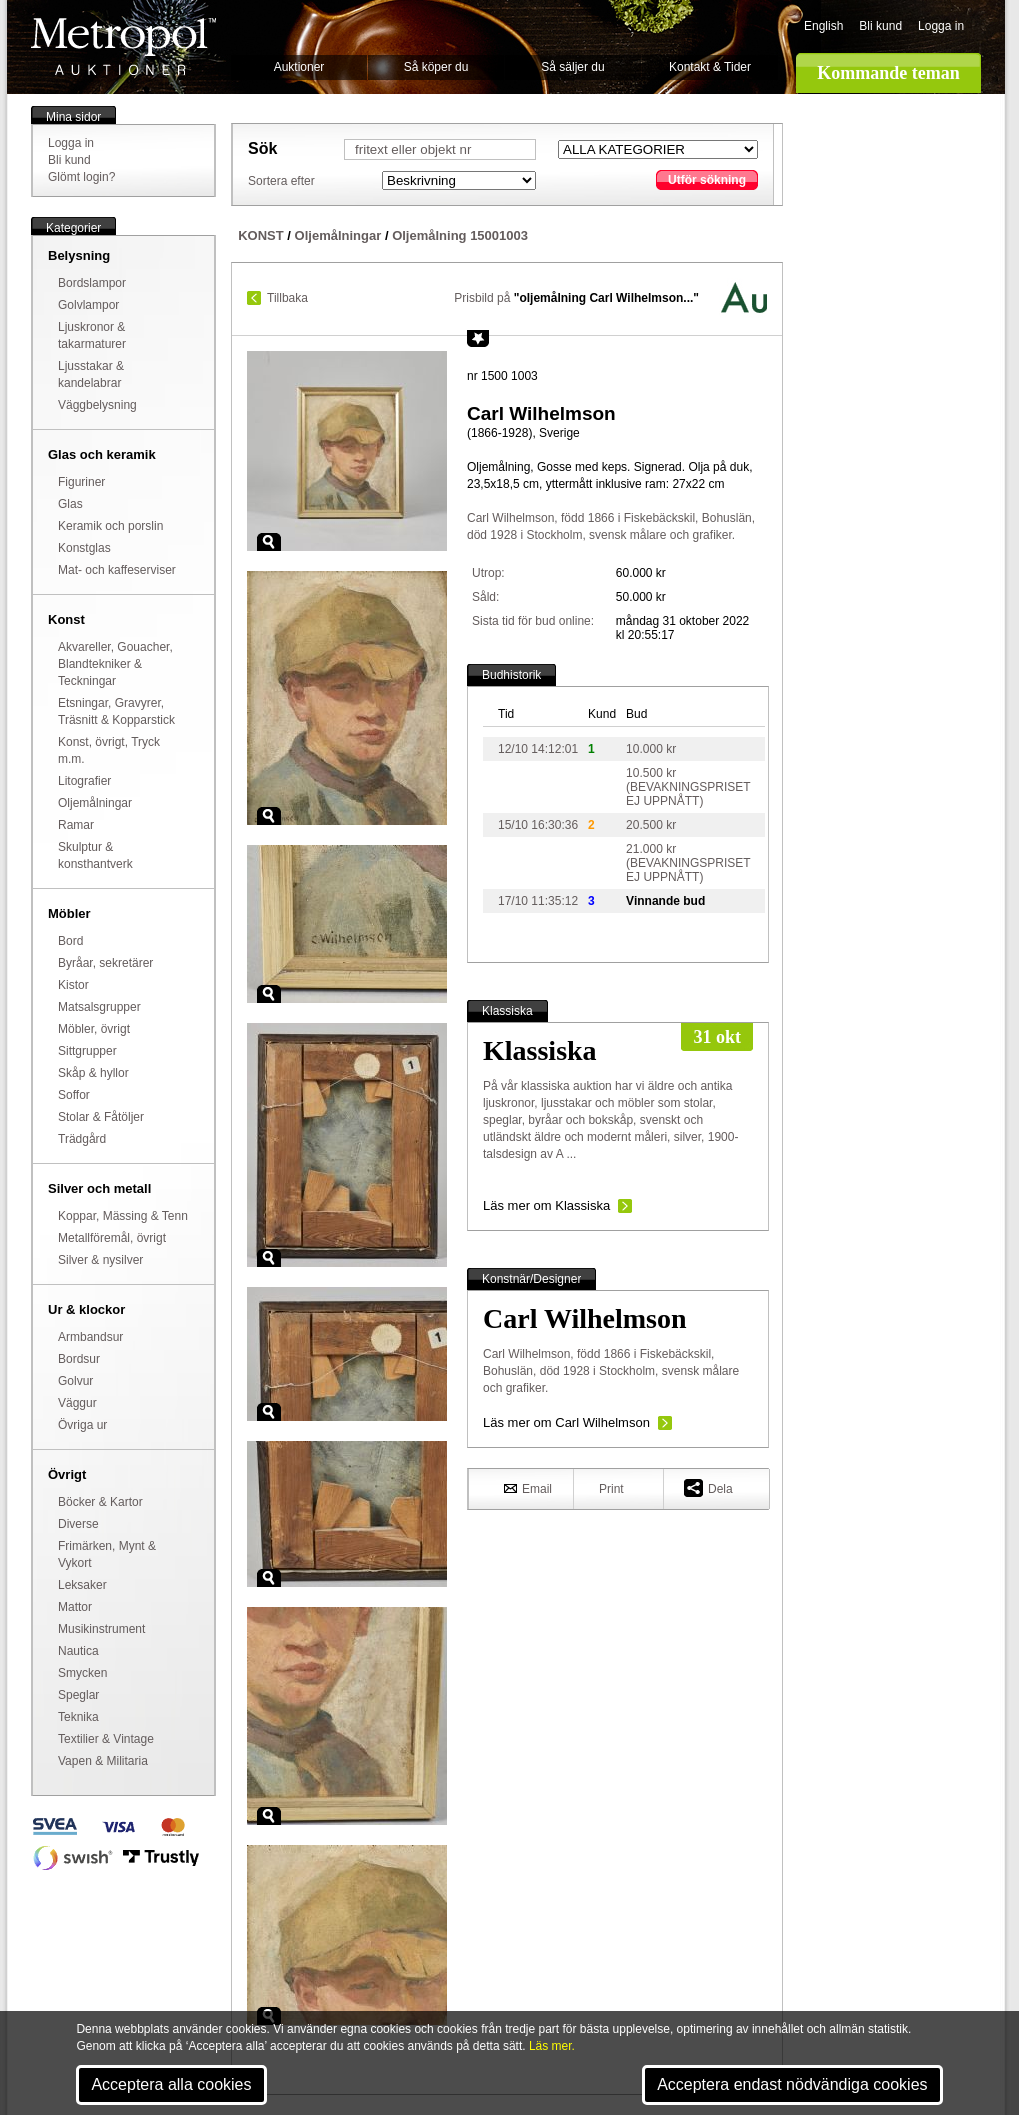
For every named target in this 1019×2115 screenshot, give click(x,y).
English (823, 26)
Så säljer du (572, 67)
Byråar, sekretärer (105, 963)
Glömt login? (81, 177)
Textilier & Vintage (106, 1739)
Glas (70, 504)
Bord (70, 941)
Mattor (75, 1607)
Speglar (78, 1695)
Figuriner (81, 482)
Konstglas (84, 548)
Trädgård (82, 1139)
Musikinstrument (101, 1629)
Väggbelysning (97, 405)
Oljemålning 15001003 (460, 235)
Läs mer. (552, 2046)
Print (611, 1489)
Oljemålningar (95, 803)
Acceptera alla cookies (171, 2084)
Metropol (123, 46)
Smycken (82, 1673)
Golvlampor (88, 305)
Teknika (78, 1717)
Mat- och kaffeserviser (117, 570)
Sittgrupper (87, 1051)
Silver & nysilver (100, 1260)
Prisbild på (576, 298)
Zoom (269, 542)
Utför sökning (707, 180)
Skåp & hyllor (93, 1073)
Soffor (74, 1095)
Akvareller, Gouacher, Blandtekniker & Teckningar (115, 664)
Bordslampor (92, 283)
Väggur (77, 1403)
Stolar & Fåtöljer (101, 1117)
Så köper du (436, 67)
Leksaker (82, 1585)
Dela (708, 1487)
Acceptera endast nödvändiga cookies (792, 2084)
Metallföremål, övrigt (112, 1238)
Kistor (73, 985)
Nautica (78, 1651)
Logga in (941, 26)
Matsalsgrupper (99, 1007)
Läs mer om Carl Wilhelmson (566, 1422)
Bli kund (880, 26)
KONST (261, 235)
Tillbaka (287, 298)
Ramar (76, 825)
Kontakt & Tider (710, 67)
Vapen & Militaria (103, 1761)
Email (528, 1488)
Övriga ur (82, 1425)
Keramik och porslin (110, 526)
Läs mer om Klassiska (546, 1205)
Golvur (75, 1381)
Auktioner (299, 67)
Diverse (78, 1524)
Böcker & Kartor (100, 1502)
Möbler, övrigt (94, 1029)
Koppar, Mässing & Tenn (123, 1216)
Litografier (84, 781)
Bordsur (79, 1359)
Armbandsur (90, 1337)
